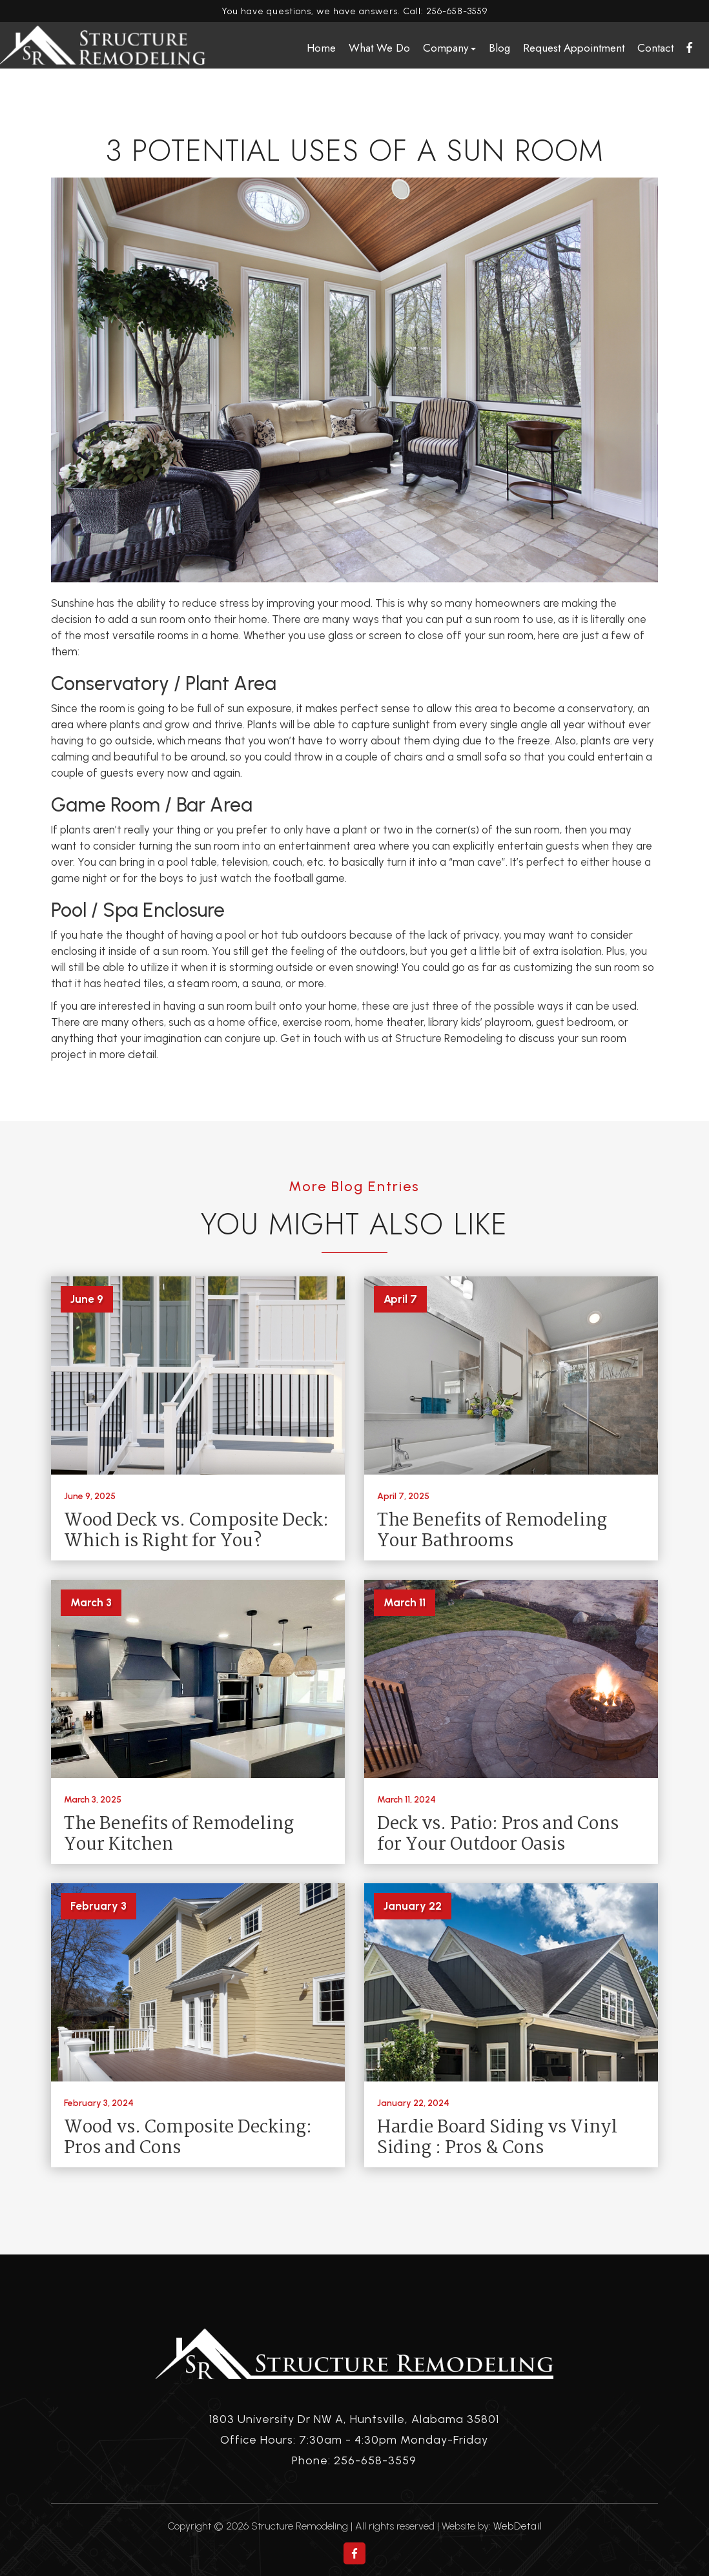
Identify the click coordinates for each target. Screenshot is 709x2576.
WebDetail (517, 2526)
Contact (655, 48)
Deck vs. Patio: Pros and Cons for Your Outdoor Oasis (498, 1834)
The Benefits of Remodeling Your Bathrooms (492, 1531)
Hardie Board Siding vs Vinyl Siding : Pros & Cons (497, 2138)
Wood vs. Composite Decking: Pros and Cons (188, 2138)
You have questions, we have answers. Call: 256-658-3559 (354, 11)
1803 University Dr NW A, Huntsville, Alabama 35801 (354, 2419)
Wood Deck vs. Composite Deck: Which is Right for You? (196, 1531)
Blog (499, 48)
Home (321, 48)
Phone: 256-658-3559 (354, 2460)
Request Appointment (573, 48)
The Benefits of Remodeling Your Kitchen (179, 1834)
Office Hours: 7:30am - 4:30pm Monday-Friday (354, 2440)
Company (449, 48)
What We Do (379, 48)
